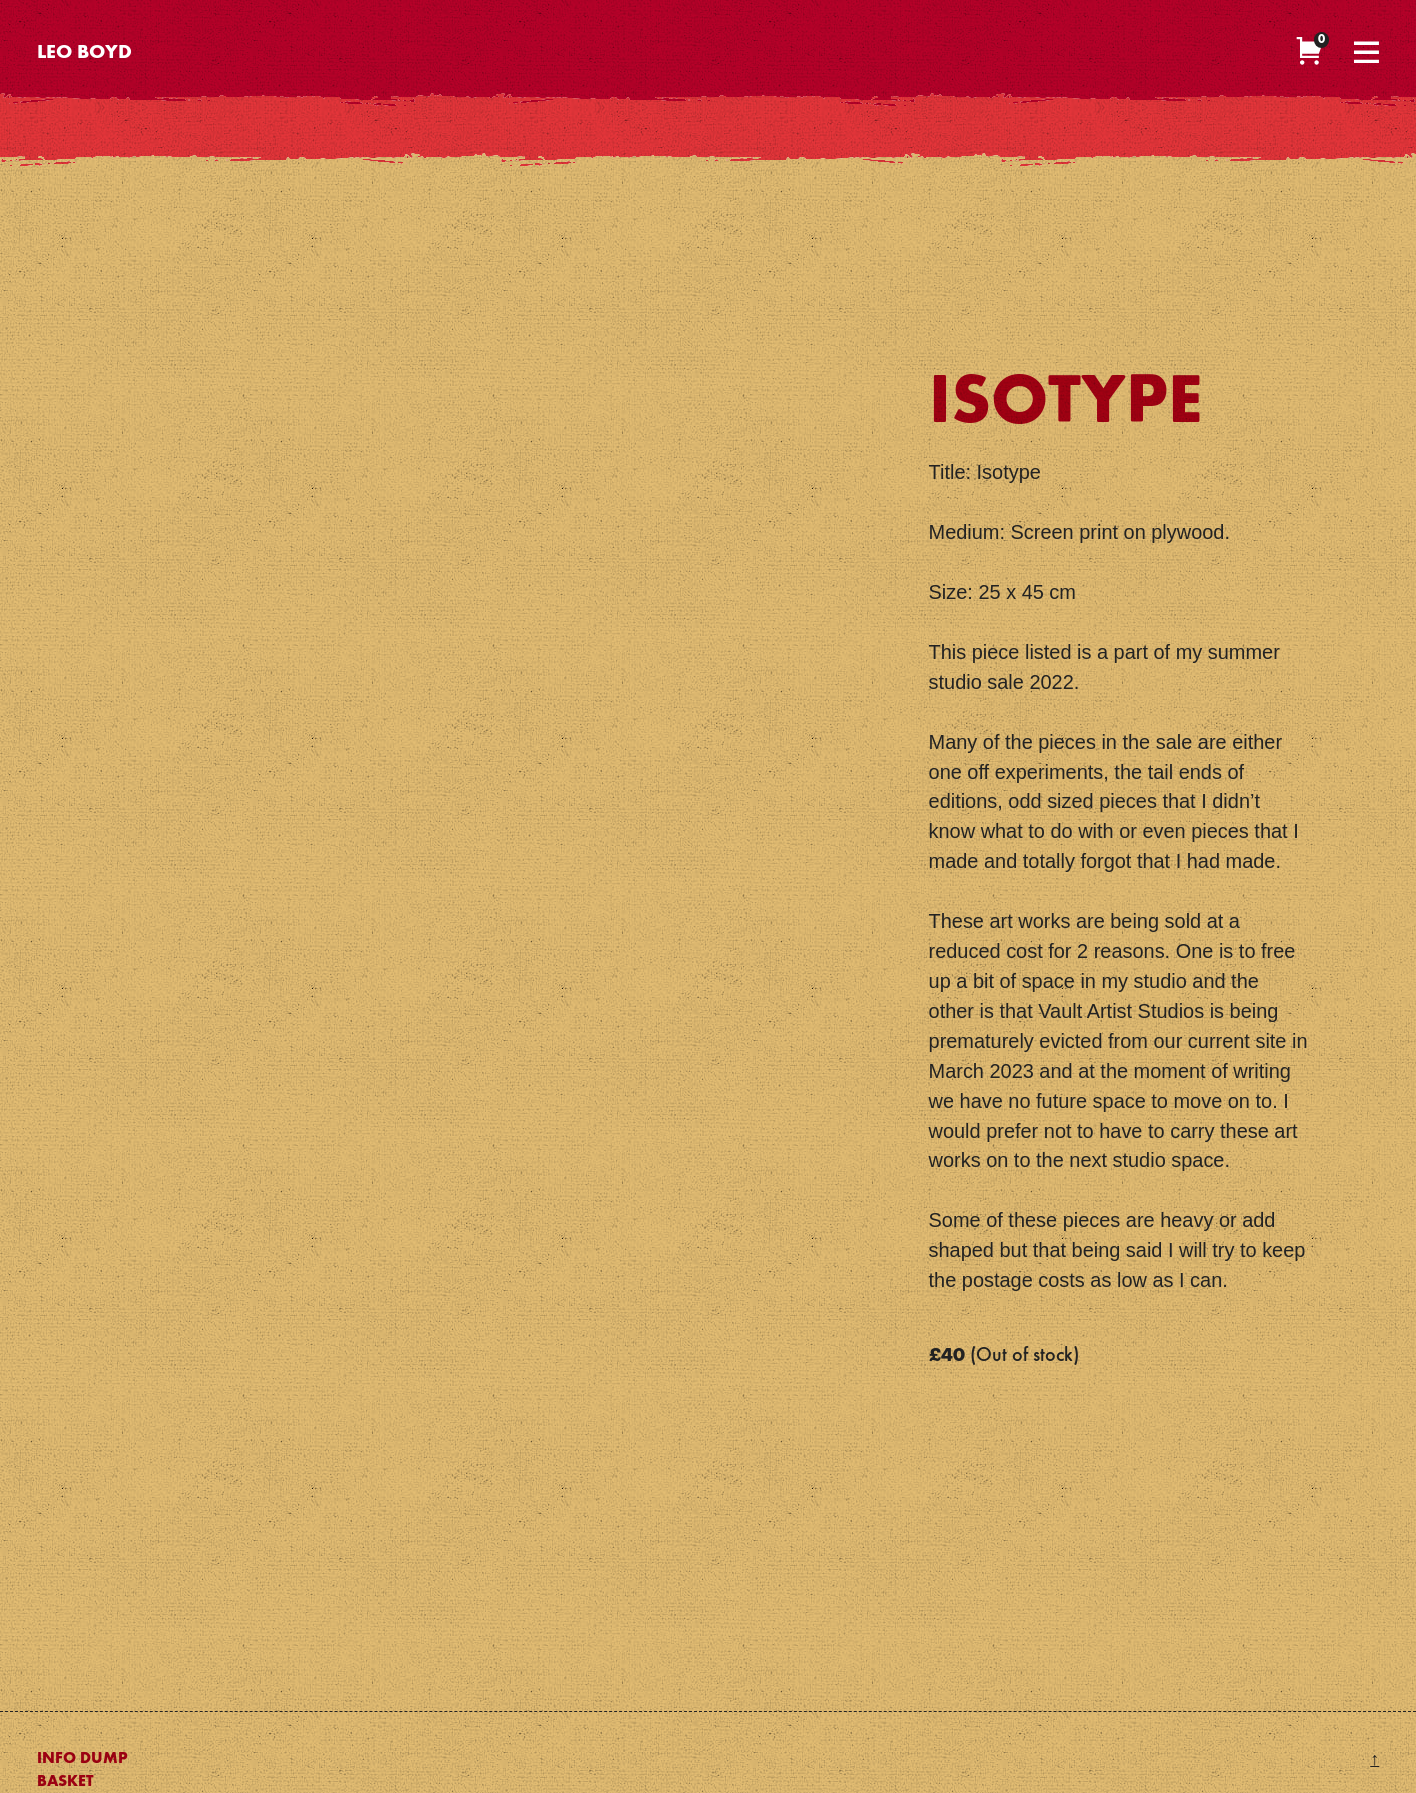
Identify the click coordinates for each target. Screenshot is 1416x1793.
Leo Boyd (84, 53)
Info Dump (82, 1759)
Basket (65, 1782)
